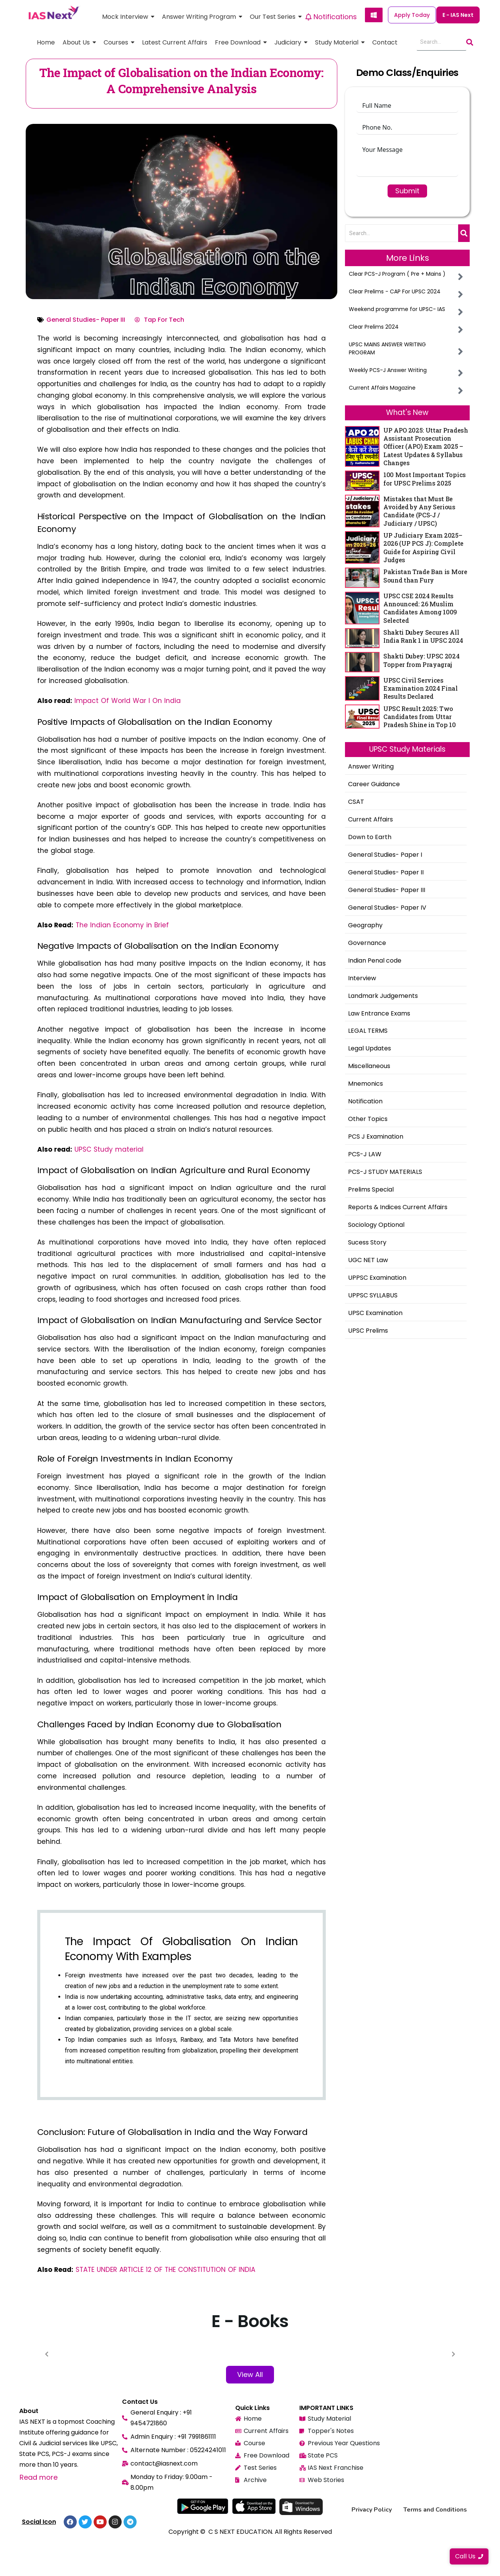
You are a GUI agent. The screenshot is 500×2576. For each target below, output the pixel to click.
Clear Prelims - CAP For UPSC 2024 (395, 291)
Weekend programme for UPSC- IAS (397, 309)
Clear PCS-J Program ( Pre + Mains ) (397, 274)
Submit (407, 191)
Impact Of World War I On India (127, 700)
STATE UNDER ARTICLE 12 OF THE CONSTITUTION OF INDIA (165, 2269)
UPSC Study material (109, 1149)
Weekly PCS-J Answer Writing (388, 370)
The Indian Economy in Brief (122, 925)
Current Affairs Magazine (382, 388)
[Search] (441, 42)
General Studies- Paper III (85, 319)
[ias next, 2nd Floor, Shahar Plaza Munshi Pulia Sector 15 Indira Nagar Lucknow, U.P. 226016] (439, 2449)
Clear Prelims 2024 (374, 327)
